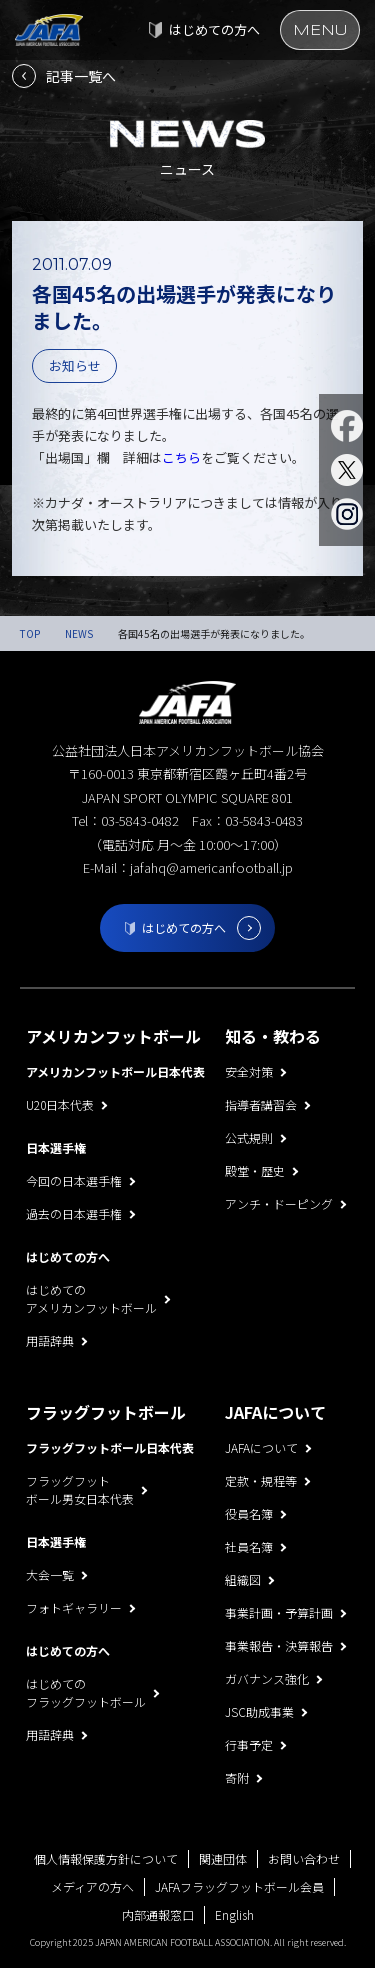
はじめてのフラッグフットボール (86, 1692)
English (234, 1914)
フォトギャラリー (74, 1607)
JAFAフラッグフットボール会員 (239, 1886)
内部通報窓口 (158, 1914)
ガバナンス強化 (267, 1678)
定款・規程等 (261, 1480)
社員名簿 (249, 1546)
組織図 (243, 1579)
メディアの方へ (92, 1886)
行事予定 (249, 1744)
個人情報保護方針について (106, 1858)
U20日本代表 (60, 1104)
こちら (181, 457)
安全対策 (249, 1071)
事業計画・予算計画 (279, 1612)
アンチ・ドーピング (279, 1203)
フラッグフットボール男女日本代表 (80, 1489)
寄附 (237, 1777)
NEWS (79, 633)
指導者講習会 (261, 1104)
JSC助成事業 (259, 1711)
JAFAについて (261, 1447)
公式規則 (249, 1137)
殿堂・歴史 (255, 1170)
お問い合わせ (304, 1858)
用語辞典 (50, 1340)
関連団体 (223, 1858)
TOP (30, 633)
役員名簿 (249, 1513)
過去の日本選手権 (74, 1213)
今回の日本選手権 (74, 1180)
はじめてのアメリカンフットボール (91, 1298)
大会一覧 (50, 1574)
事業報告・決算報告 (279, 1645)
